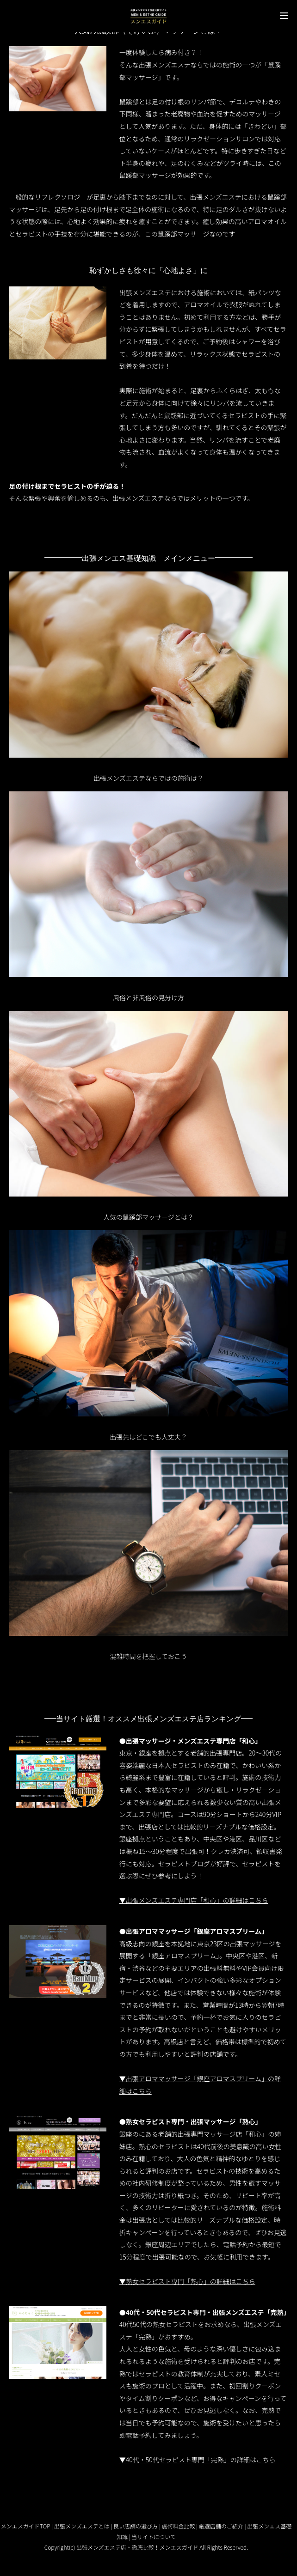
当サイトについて (153, 2536)
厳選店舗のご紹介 (221, 2526)
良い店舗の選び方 (135, 2526)
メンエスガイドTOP (25, 2526)
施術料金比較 (178, 2526)
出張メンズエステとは (82, 2526)
